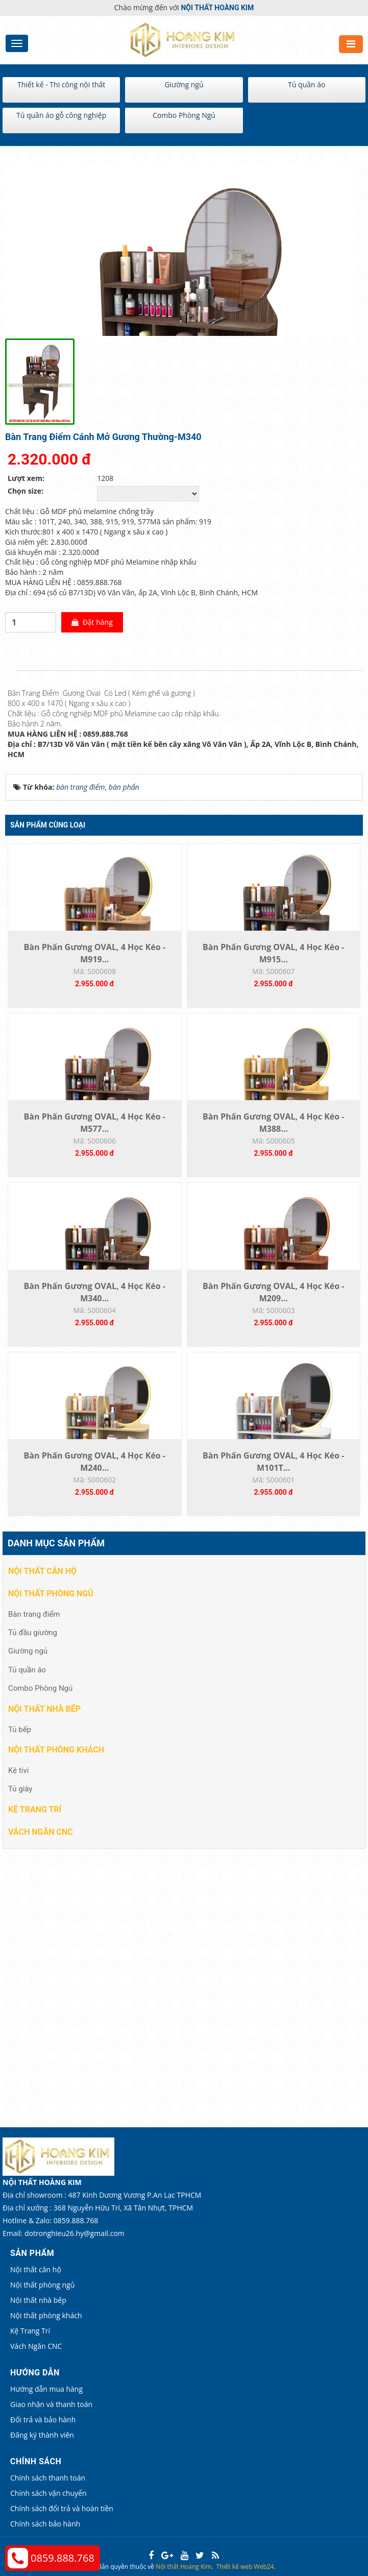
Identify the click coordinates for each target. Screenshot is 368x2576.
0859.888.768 (62, 2558)
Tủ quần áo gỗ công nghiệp (61, 115)
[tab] (10, 671)
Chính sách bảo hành (45, 2524)
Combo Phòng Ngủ (184, 115)
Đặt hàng (92, 622)
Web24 (264, 2566)
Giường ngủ (183, 84)
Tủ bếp (19, 1729)
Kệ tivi (18, 1770)
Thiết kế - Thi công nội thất (61, 84)
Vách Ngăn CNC (40, 1832)
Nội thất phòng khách (56, 1750)
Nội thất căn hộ (42, 1571)
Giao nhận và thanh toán (51, 2404)
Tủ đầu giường (32, 1632)
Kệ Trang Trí (34, 1809)
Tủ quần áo (306, 84)
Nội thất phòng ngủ (50, 1593)
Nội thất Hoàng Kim (183, 2566)
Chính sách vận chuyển (48, 2493)
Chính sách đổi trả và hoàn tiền (61, 2508)
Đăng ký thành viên (42, 2435)
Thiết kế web (234, 2566)
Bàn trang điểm (34, 1614)
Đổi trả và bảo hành (43, 2419)
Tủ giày (20, 1788)
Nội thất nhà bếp (44, 1709)
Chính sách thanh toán (47, 2478)
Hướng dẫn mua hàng (46, 2389)
